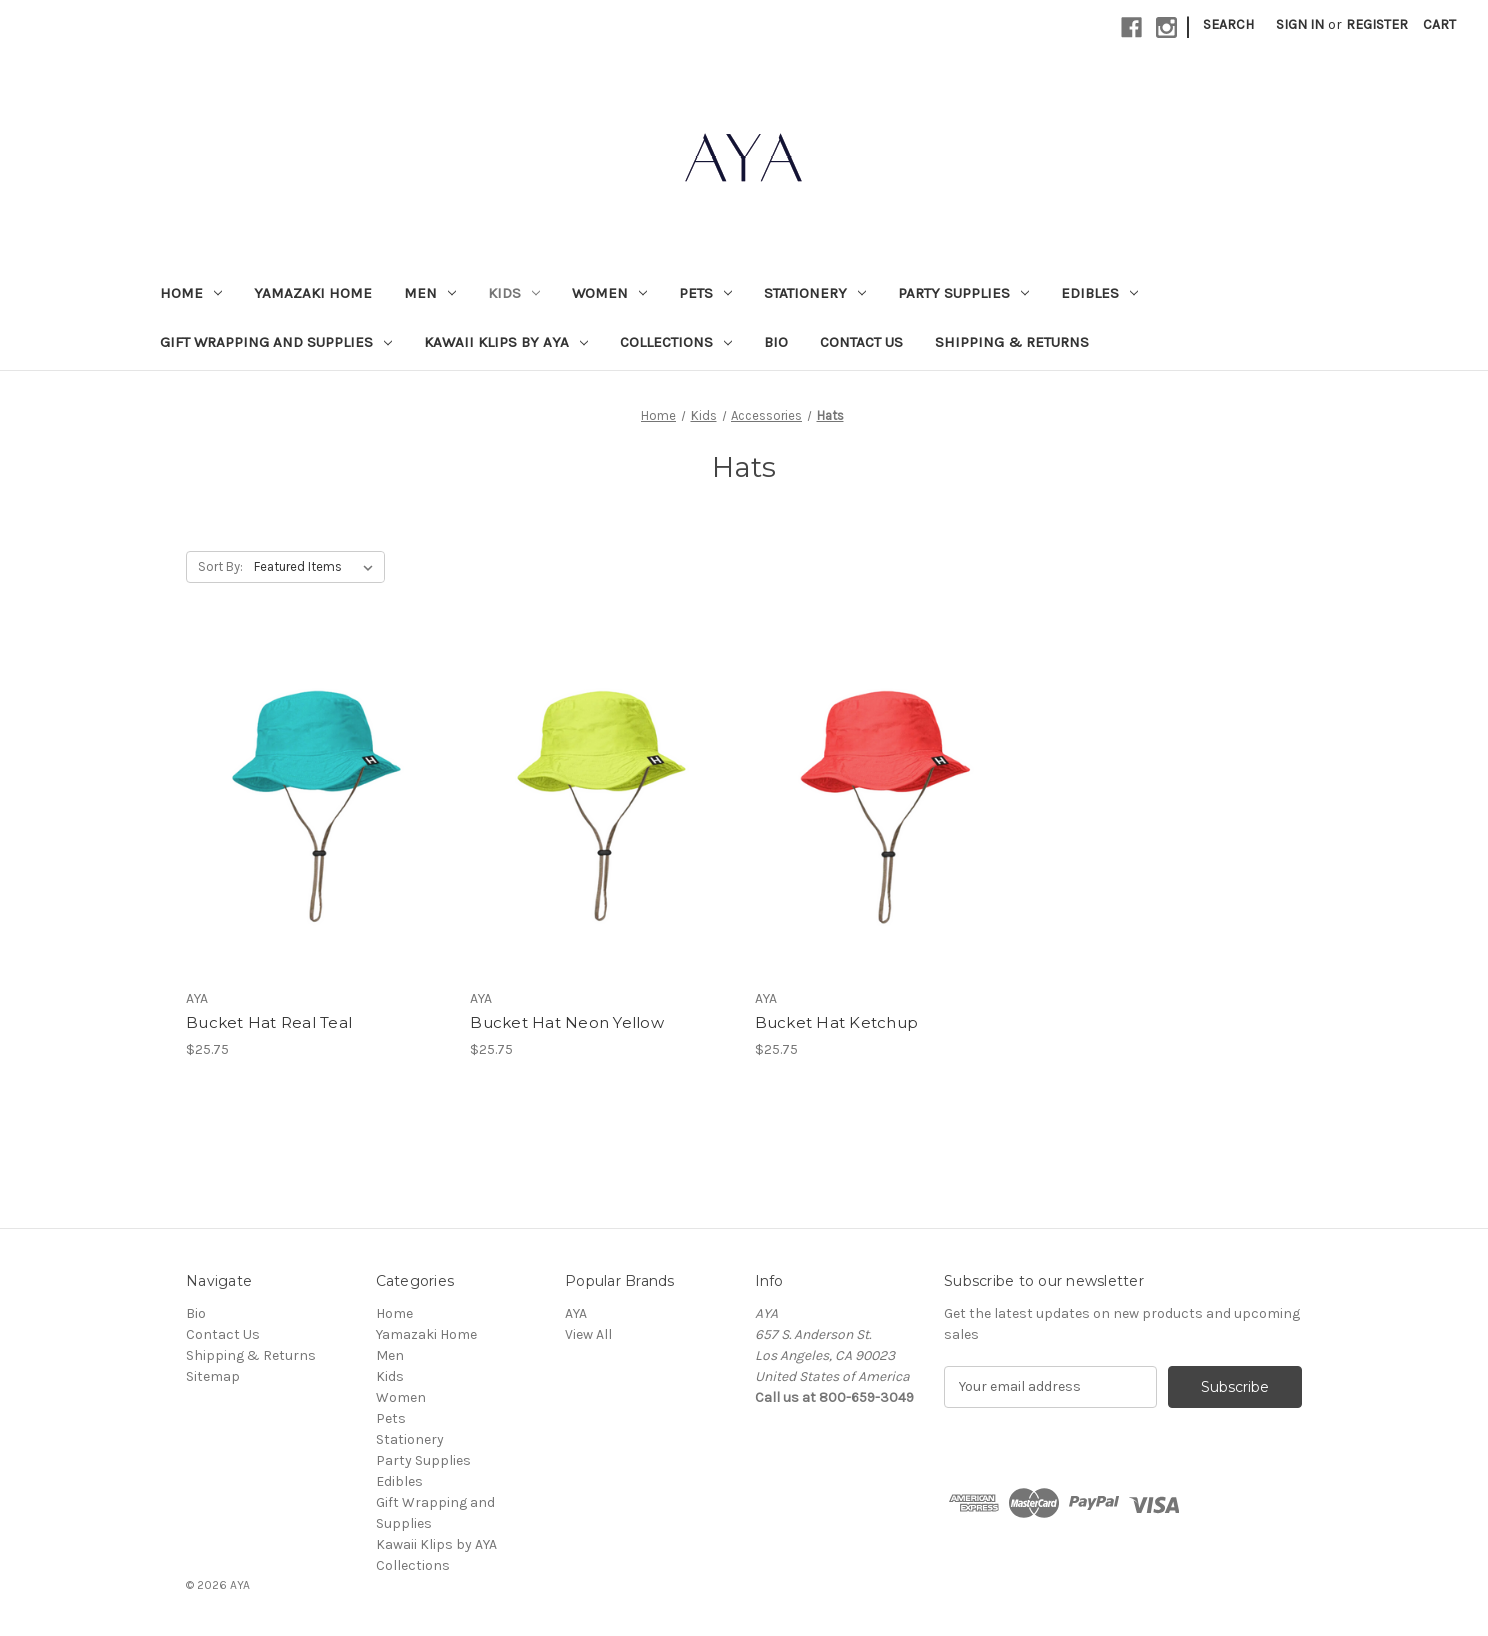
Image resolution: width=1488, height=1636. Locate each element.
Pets (705, 293)
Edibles (1099, 293)
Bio (776, 342)
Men (430, 293)
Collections (676, 342)
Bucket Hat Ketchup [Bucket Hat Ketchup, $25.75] (837, 1022)
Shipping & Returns (1012, 342)
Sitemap (213, 1376)
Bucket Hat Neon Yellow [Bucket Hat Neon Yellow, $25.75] (567, 1022)
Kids (514, 293)
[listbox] (317, 567)
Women (609, 293)
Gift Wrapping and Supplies (276, 342)
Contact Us (861, 342)
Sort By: (220, 566)
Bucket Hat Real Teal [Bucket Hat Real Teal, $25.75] (269, 1022)
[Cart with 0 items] (1439, 24)
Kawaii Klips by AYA (506, 342)
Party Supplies (963, 293)
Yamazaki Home (313, 293)
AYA (576, 1313)
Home (191, 293)
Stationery (815, 293)
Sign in (1300, 24)
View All (588, 1334)
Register (1377, 24)
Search (1228, 24)
